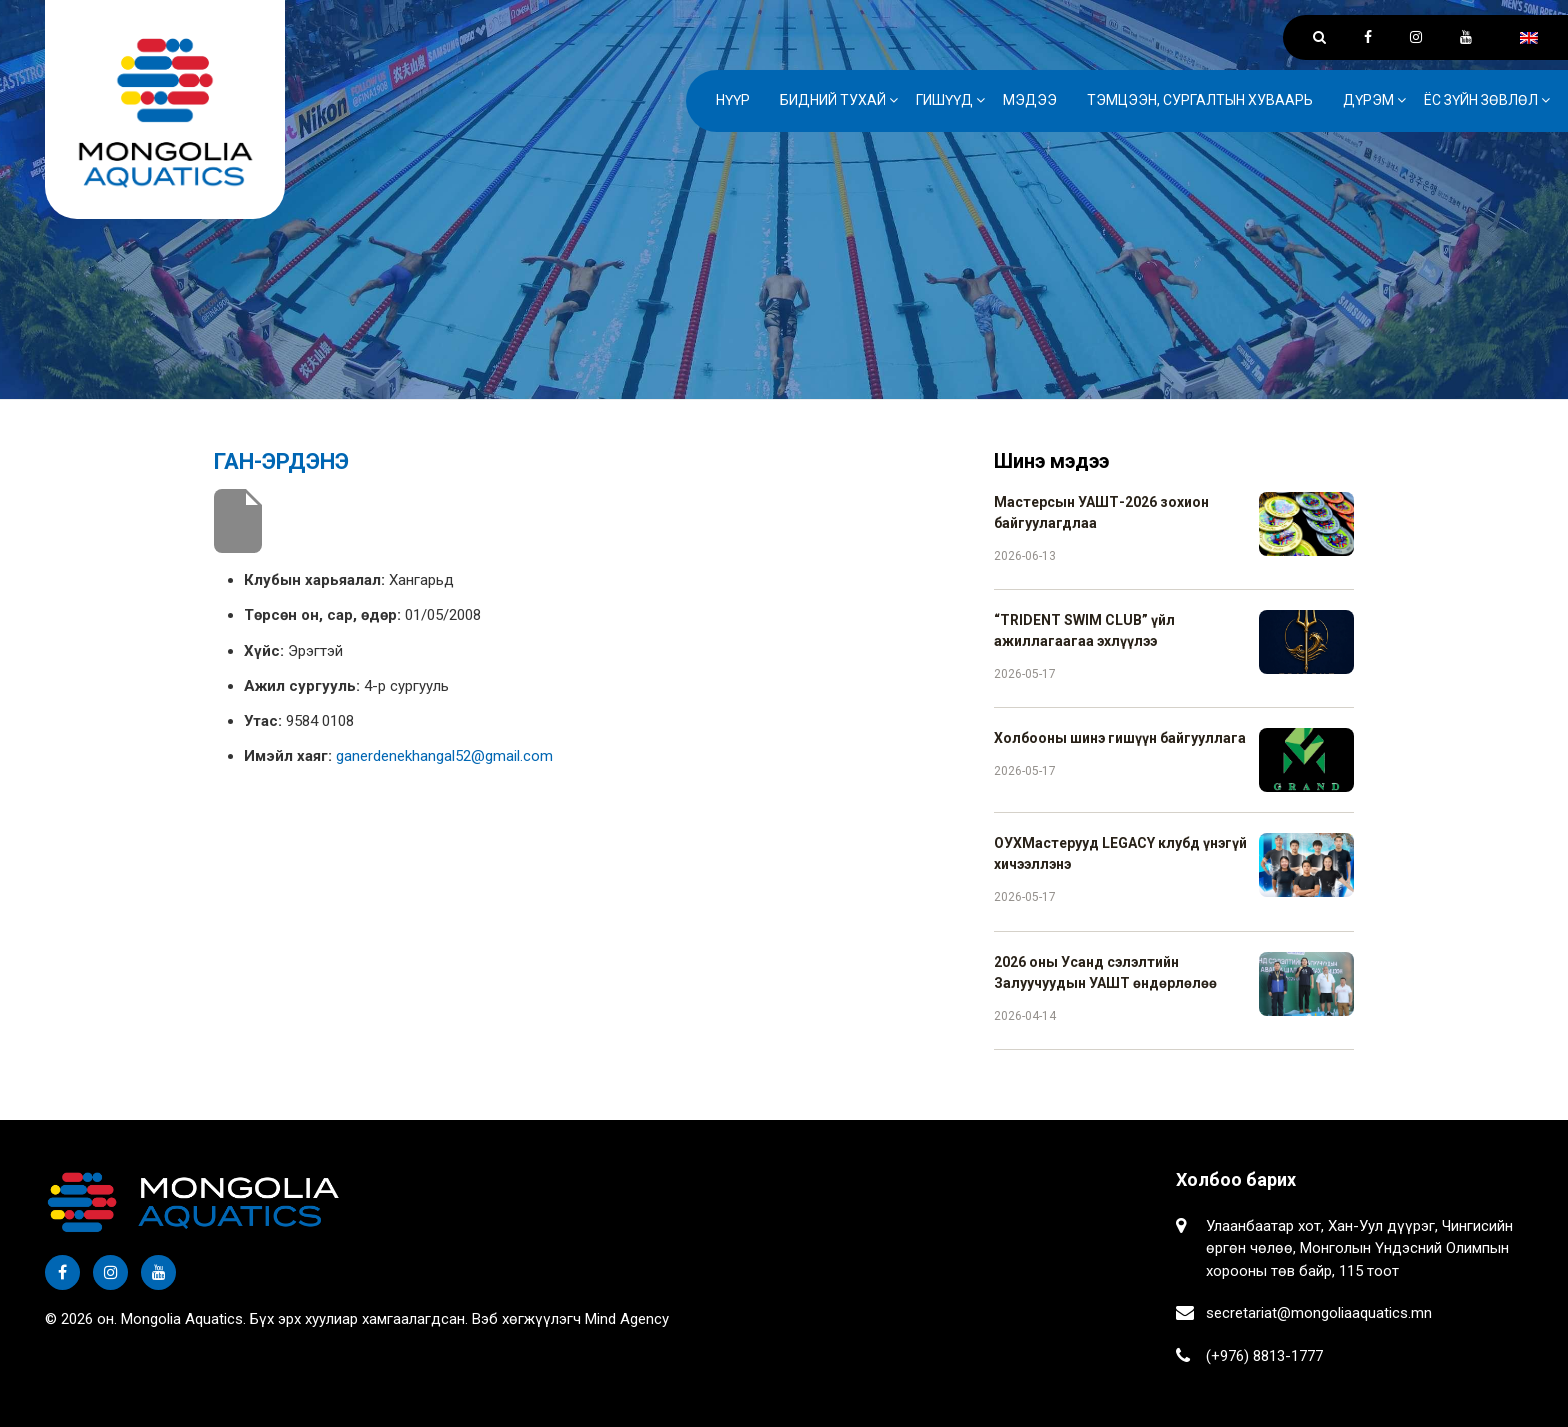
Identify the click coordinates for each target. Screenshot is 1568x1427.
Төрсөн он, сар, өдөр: (322, 615)
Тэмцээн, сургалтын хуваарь (1200, 100)
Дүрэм (1368, 100)
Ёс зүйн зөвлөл (1481, 100)
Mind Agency (627, 1319)
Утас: (263, 721)
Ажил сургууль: (302, 686)
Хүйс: (264, 651)
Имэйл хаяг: (288, 756)
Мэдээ (1030, 100)
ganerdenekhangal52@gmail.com (444, 756)
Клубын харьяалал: (314, 580)
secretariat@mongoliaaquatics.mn (1319, 1313)
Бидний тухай (833, 100)
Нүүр (733, 100)
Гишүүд (944, 100)
